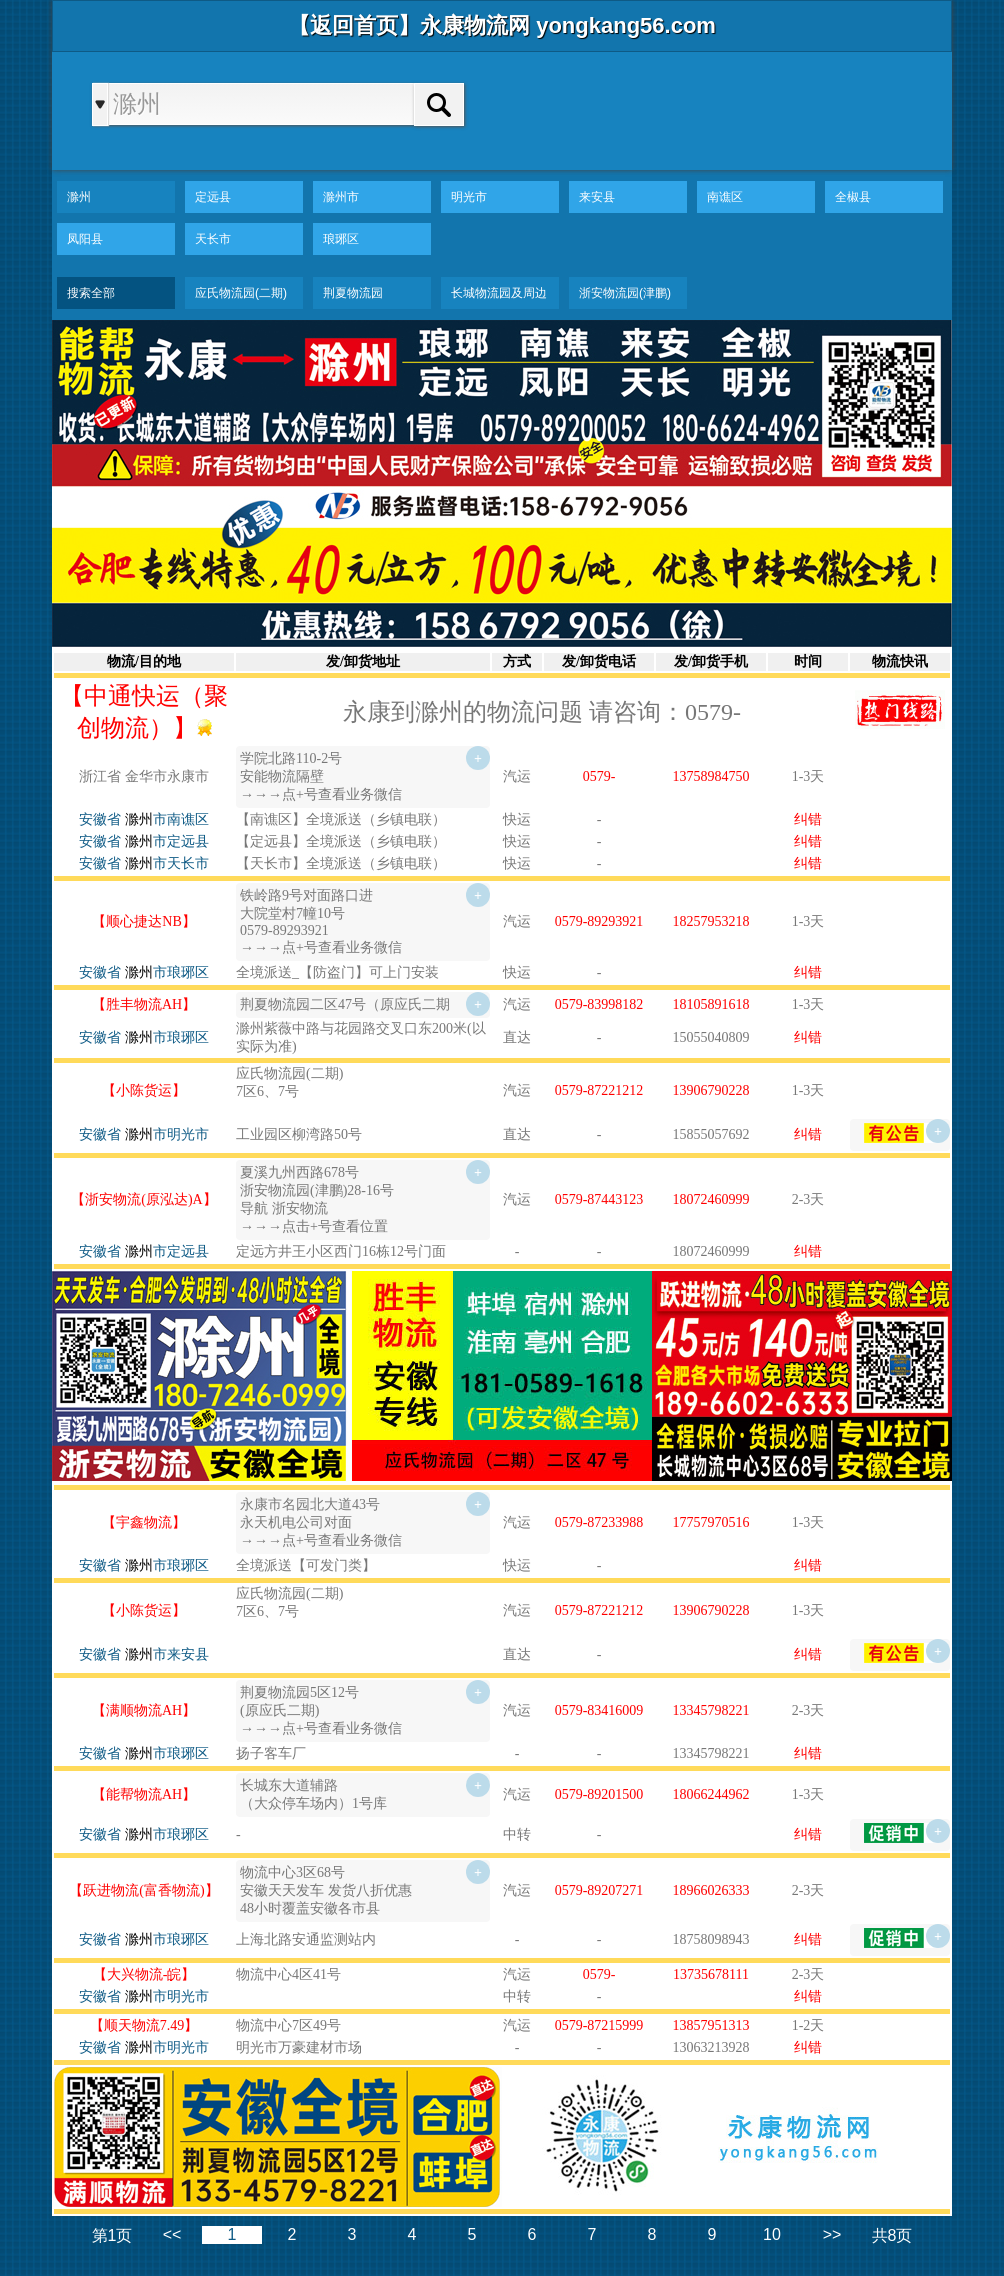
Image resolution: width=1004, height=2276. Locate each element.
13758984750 (711, 776)
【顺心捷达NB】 (143, 921)
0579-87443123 (599, 1199)
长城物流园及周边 (499, 293)
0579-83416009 (599, 1710)
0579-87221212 (599, 1090)
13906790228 (711, 1090)
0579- (599, 776)
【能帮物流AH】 (144, 1794)
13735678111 (711, 1974)
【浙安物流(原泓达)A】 (143, 1199)
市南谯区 (167, 819)
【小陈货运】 (144, 1090)
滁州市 (341, 197)
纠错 (808, 819)
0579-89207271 (599, 1890)
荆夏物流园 (353, 293)
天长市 (213, 239)
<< (172, 2234)
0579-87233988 (599, 1522)
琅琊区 (341, 239)
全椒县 (853, 197)
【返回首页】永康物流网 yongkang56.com (502, 25)
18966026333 (711, 1890)
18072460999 (711, 1199)
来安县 (597, 197)
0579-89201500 (599, 1794)
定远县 (213, 197)
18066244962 (711, 1794)
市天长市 (167, 863)
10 (772, 2234)
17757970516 (711, 1522)
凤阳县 (85, 239)
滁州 (79, 197)
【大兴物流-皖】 (144, 1974)
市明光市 (167, 1134)
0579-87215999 (599, 2025)
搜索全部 (91, 293)
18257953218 (711, 921)
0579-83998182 (599, 1004)
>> (832, 2234)
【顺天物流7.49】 (144, 2025)
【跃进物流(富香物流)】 (143, 1890)
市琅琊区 (167, 972)
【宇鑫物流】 (144, 1522)
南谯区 (725, 197)
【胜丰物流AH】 (144, 1004)
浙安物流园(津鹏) (625, 293)
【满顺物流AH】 (144, 1710)
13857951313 (711, 2025)
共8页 (892, 2235)
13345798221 (711, 1710)
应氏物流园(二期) (241, 293)
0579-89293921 (599, 921)
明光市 (469, 197)
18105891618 (711, 1004)
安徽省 (100, 819)
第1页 (112, 2235)
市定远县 (167, 841)
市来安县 (167, 1654)
